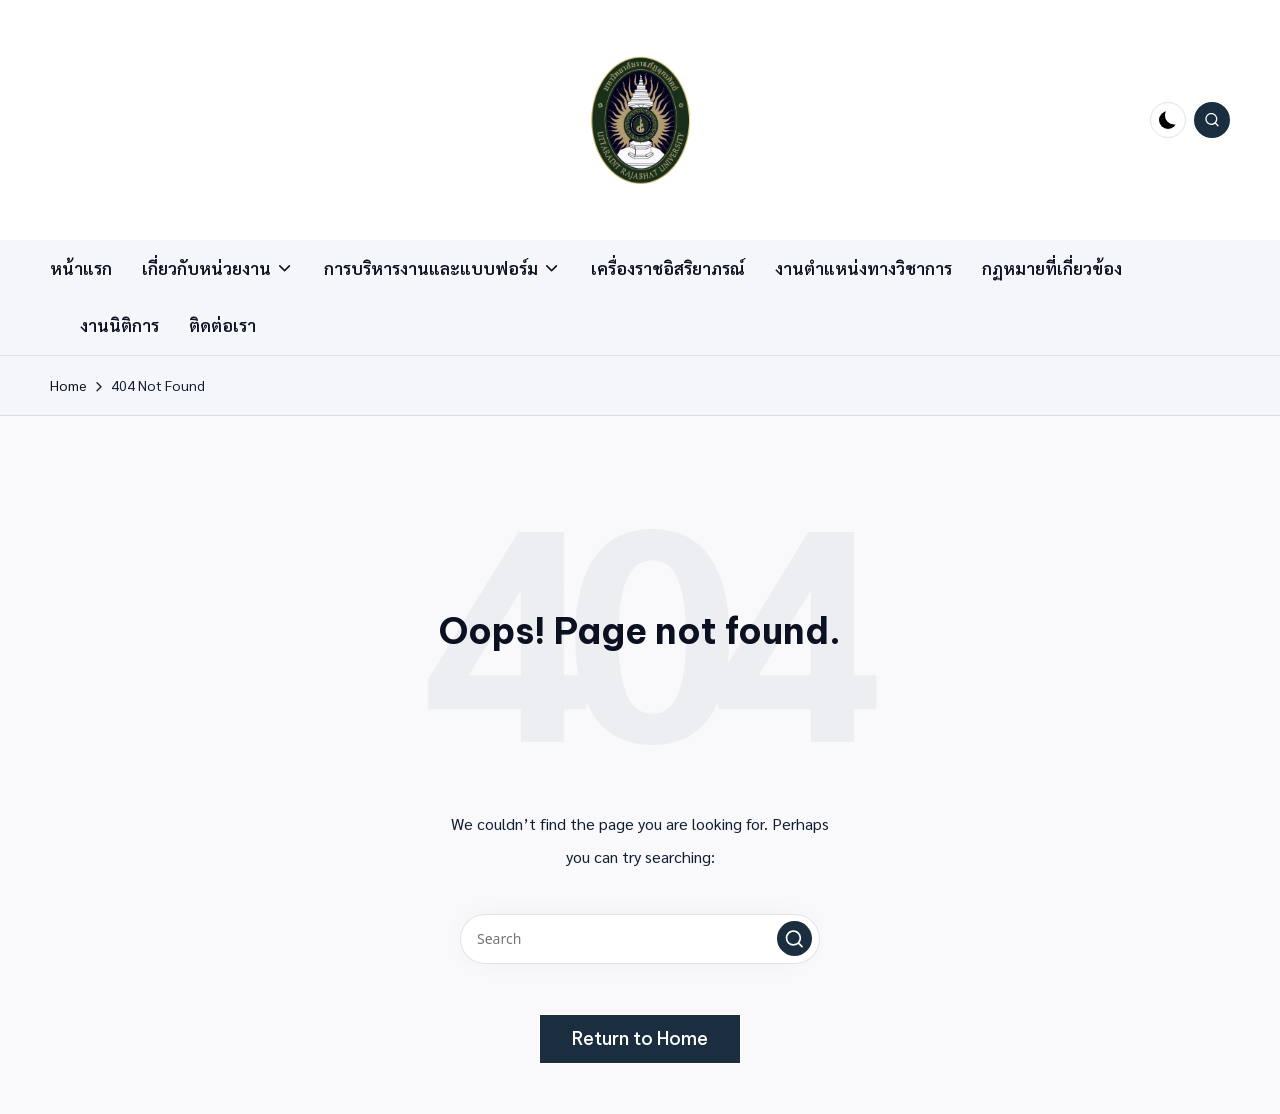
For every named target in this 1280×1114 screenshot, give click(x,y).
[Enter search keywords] (640, 939)
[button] (794, 938)
